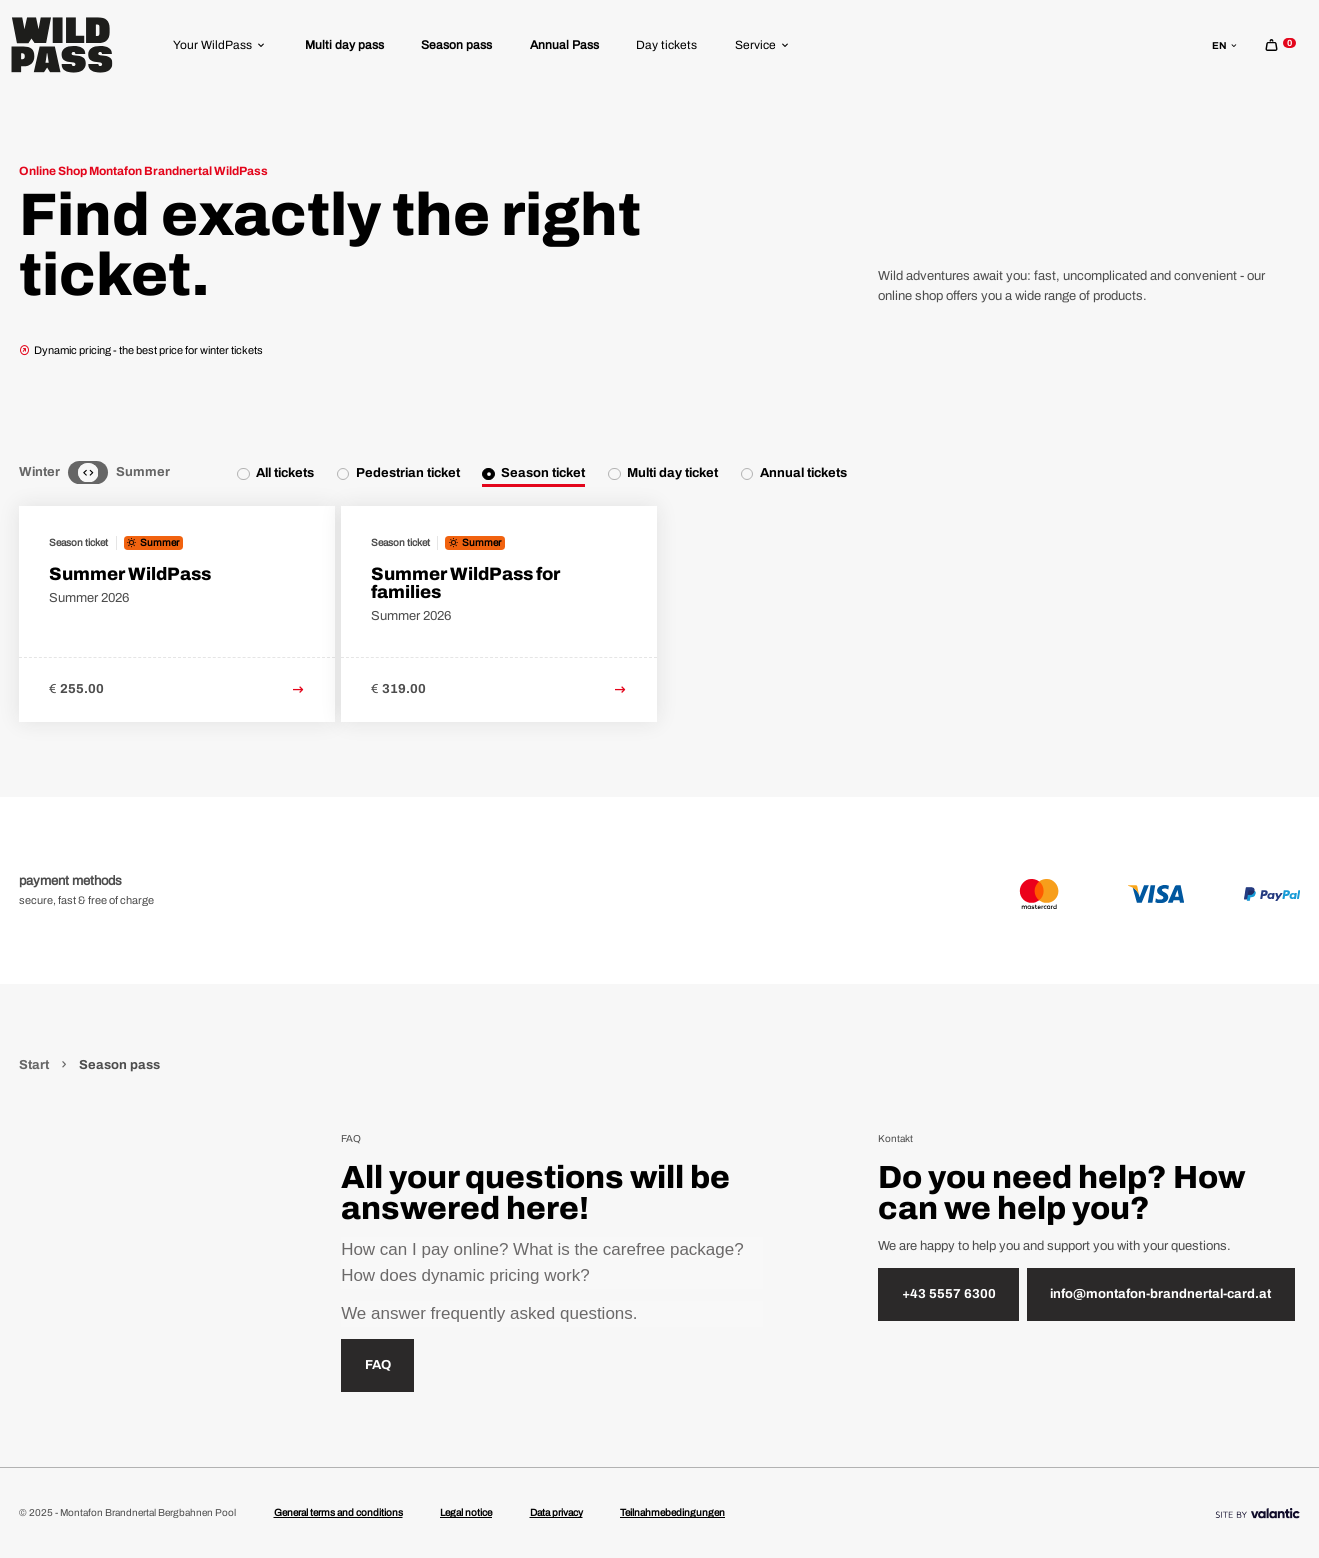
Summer (143, 472)
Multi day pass (344, 45)
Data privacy (556, 1512)
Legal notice (466, 1512)
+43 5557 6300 (949, 1294)
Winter (39, 472)
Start (35, 1065)
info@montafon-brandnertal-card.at (1160, 1294)
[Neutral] (88, 472)
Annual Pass (564, 45)
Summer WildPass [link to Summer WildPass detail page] (130, 574)
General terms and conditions (338, 1512)
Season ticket (543, 473)
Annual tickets (803, 473)
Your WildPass (220, 45)
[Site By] (1257, 1512)
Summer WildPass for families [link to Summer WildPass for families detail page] (465, 583)
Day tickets (666, 45)
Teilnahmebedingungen (672, 1512)
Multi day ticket (672, 473)
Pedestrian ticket (408, 473)
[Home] (62, 45)
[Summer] (102, 472)
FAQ (378, 1365)
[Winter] (75, 472)
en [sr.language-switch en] (1225, 45)
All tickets (285, 473)
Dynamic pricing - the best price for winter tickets (141, 350)
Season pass (456, 45)
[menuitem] (220, 45)
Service (763, 45)
